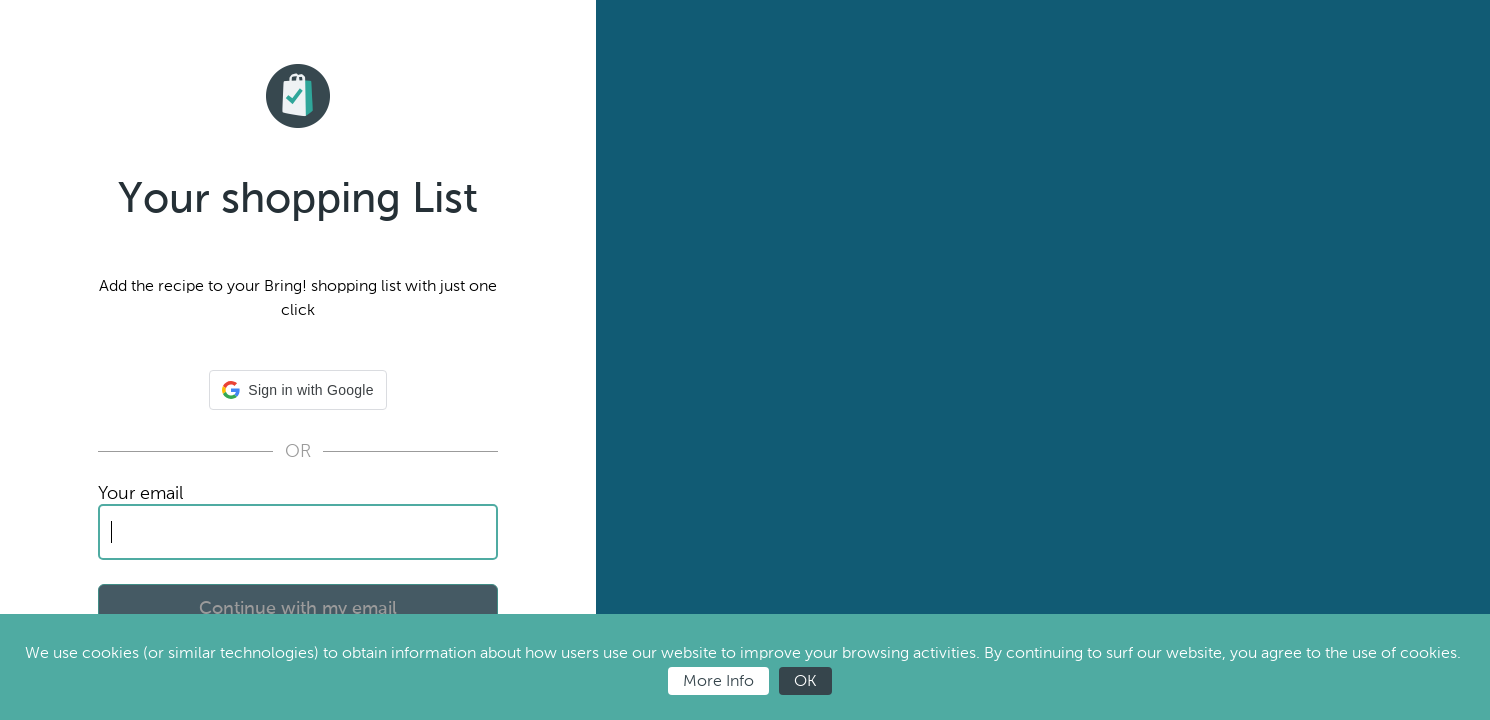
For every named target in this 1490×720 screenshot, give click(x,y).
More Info (718, 680)
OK (805, 680)
